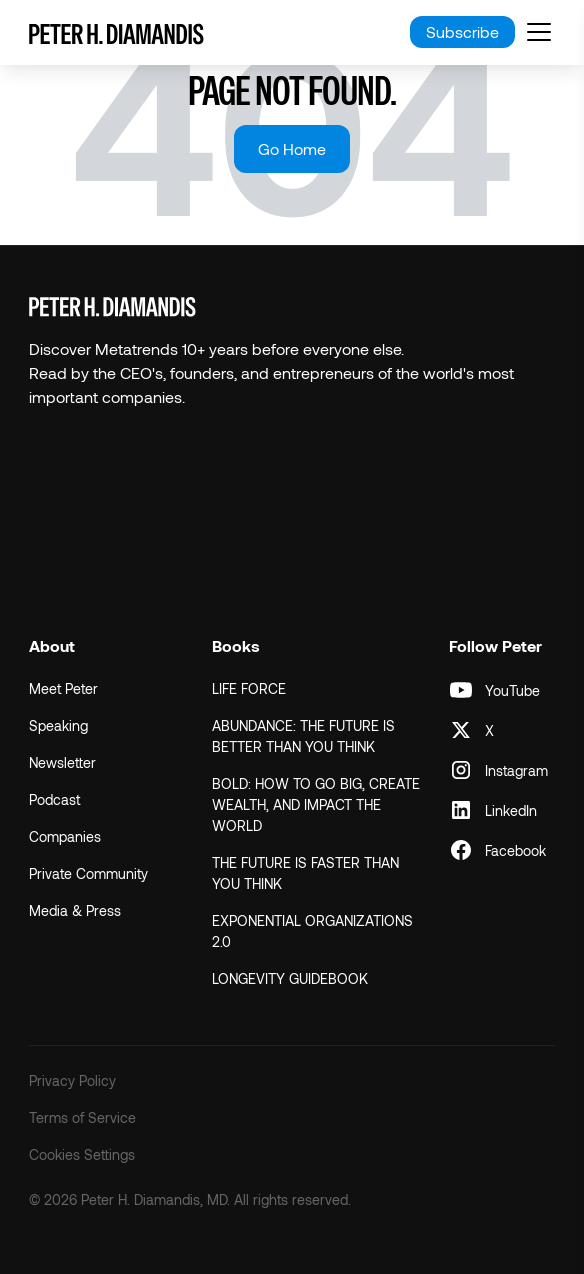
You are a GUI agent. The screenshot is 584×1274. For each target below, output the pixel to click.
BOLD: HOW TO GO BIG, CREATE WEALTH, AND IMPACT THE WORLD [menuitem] (316, 804)
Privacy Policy (72, 1080)
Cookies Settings (82, 1154)
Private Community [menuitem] (88, 873)
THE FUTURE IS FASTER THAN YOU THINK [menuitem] (305, 873)
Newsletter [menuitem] (62, 762)
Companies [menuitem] (65, 836)
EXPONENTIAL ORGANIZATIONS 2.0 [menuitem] (312, 931)
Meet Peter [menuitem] (63, 688)
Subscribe (462, 31)
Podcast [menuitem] (54, 799)
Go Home (292, 148)
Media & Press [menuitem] (75, 910)
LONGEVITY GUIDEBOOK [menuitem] (290, 978)
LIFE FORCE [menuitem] (249, 688)
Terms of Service (82, 1117)
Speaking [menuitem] (58, 725)
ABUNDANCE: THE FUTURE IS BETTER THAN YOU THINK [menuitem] (303, 736)
